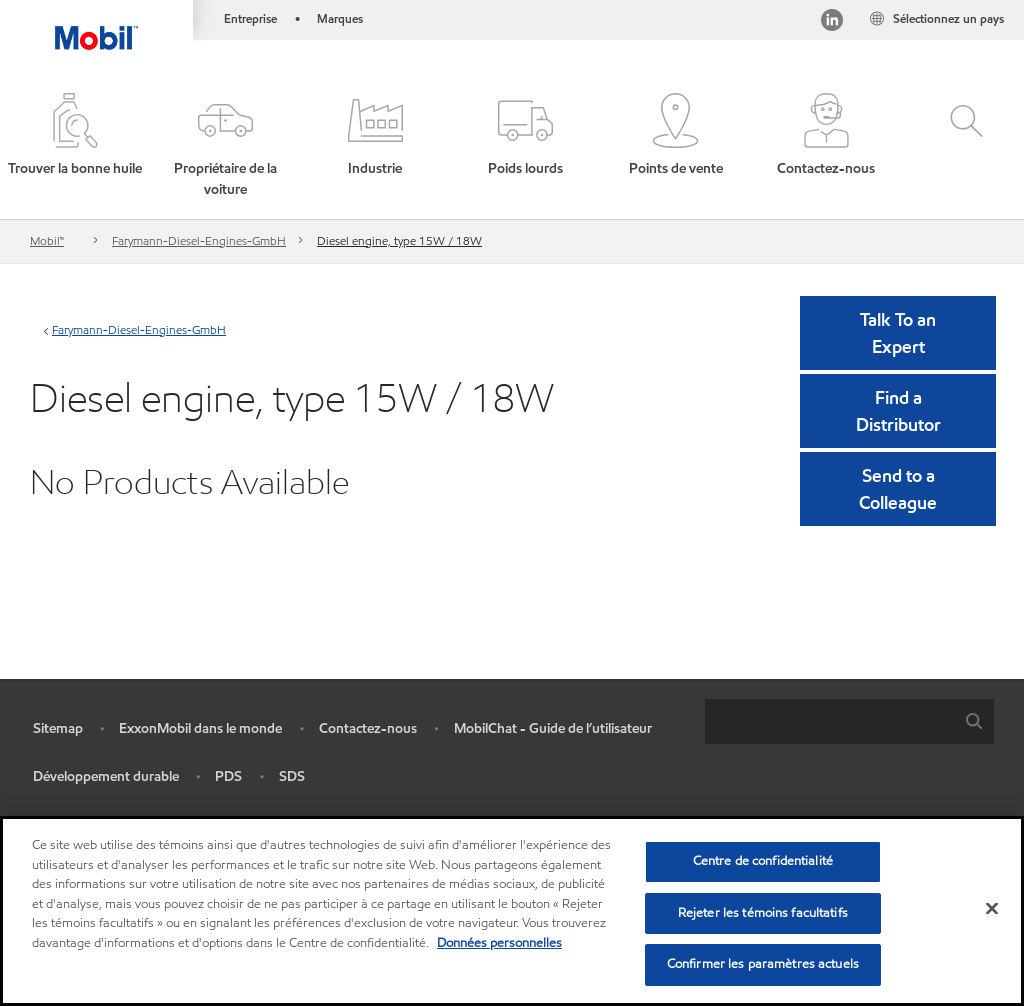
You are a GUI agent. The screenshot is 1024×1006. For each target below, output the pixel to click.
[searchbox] (829, 721)
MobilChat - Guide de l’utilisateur (553, 728)
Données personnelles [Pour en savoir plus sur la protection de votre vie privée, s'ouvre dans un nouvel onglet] (499, 943)
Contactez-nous (368, 728)
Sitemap (58, 728)
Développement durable (106, 776)
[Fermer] (992, 909)
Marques (340, 18)
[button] (225, 146)
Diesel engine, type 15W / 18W (399, 240)
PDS (228, 776)
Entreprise (250, 18)
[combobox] (849, 721)
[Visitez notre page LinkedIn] (832, 22)
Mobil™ (47, 240)
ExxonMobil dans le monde (200, 728)
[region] (512, 911)
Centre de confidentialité (763, 861)
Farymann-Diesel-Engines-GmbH (199, 240)
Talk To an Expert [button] (898, 333)
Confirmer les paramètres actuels (763, 964)
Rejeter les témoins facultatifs (763, 913)
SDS (292, 776)
